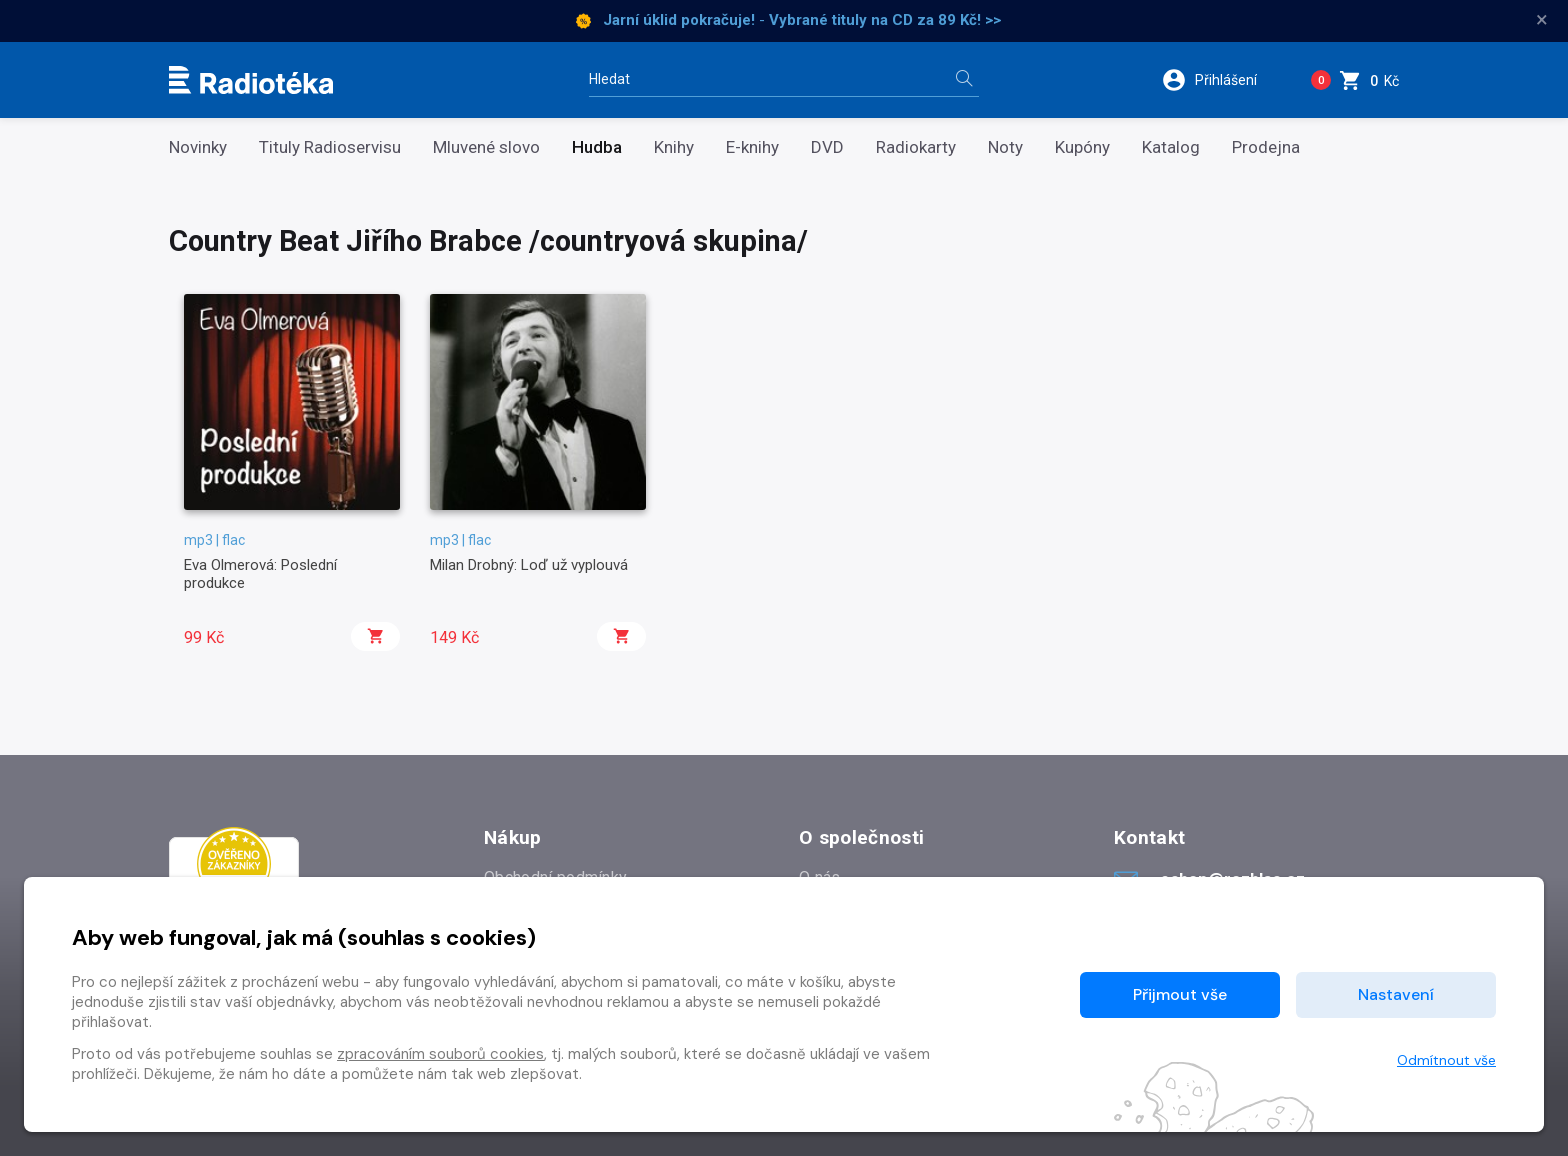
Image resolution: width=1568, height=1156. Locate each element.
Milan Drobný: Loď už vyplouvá (529, 565)
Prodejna (1266, 147)
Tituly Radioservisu (330, 147)
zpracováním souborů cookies (440, 1054)
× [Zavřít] (1542, 20)
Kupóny (1082, 147)
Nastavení (1396, 994)
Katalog (1171, 147)
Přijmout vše (1180, 994)
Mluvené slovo (486, 147)
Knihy (674, 147)
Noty (1005, 147)
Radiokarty (916, 147)
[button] (1222, 80)
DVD (827, 147)
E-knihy (752, 147)
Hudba (597, 147)
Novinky (198, 147)
